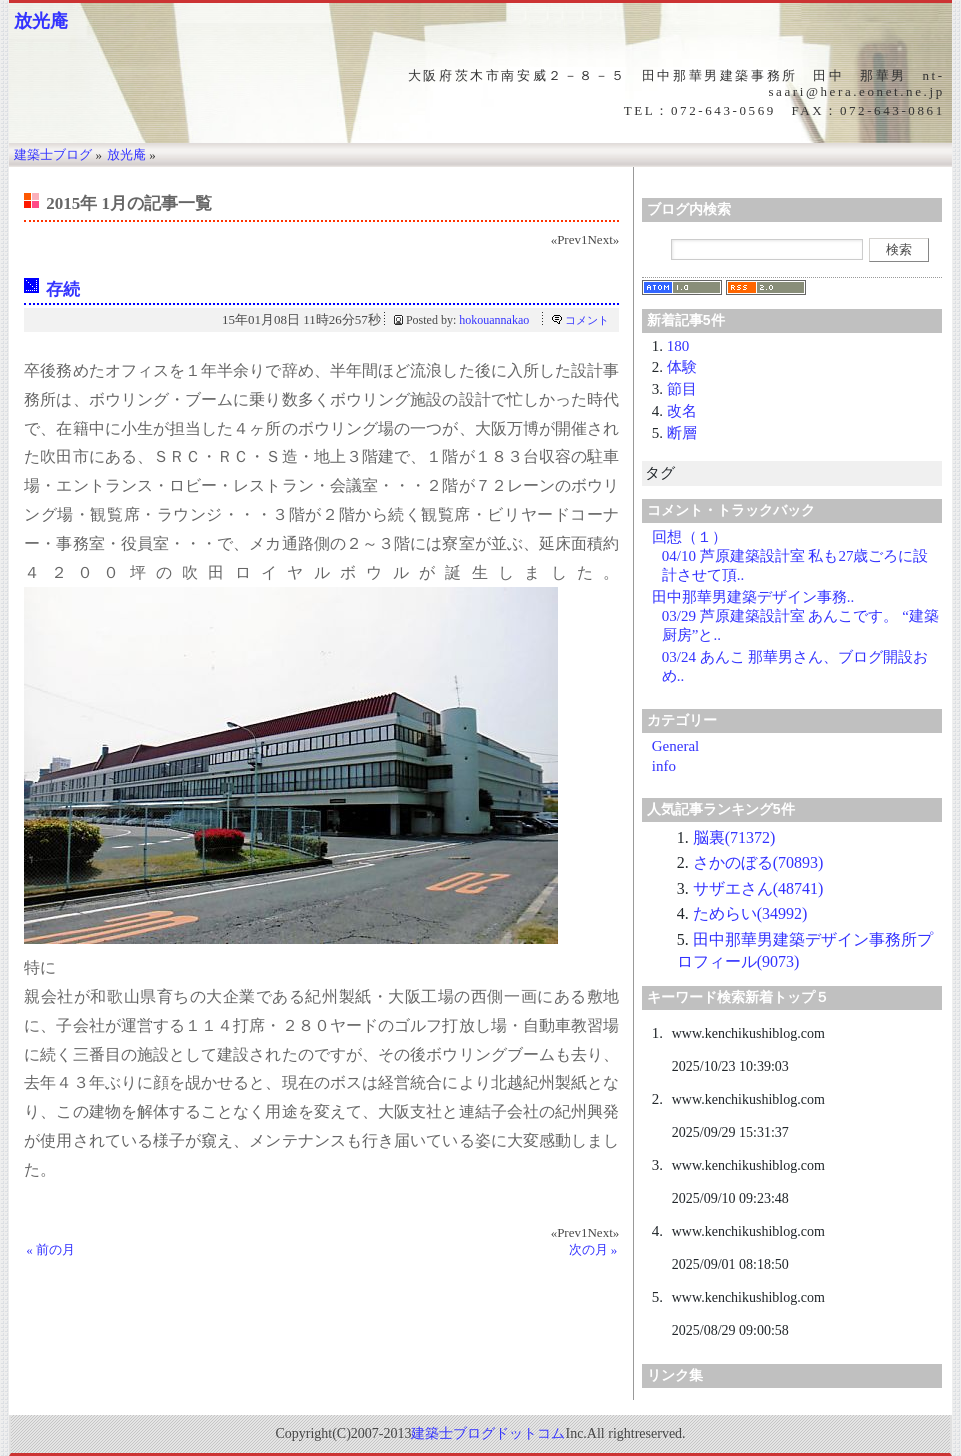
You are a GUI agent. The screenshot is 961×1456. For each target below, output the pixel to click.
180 (678, 346)
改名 (682, 411)
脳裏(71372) (734, 837)
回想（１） (689, 537)
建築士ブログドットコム (488, 1433)
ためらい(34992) (750, 913)
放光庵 (41, 21)
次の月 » (593, 1249)
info (664, 766)
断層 (682, 433)
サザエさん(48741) (758, 888)
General (675, 746)
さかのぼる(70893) (758, 862)
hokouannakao (494, 320)
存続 (63, 289)
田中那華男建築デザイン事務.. (753, 597)
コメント (587, 320)
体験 (682, 367)
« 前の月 (50, 1249)
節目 (682, 389)
